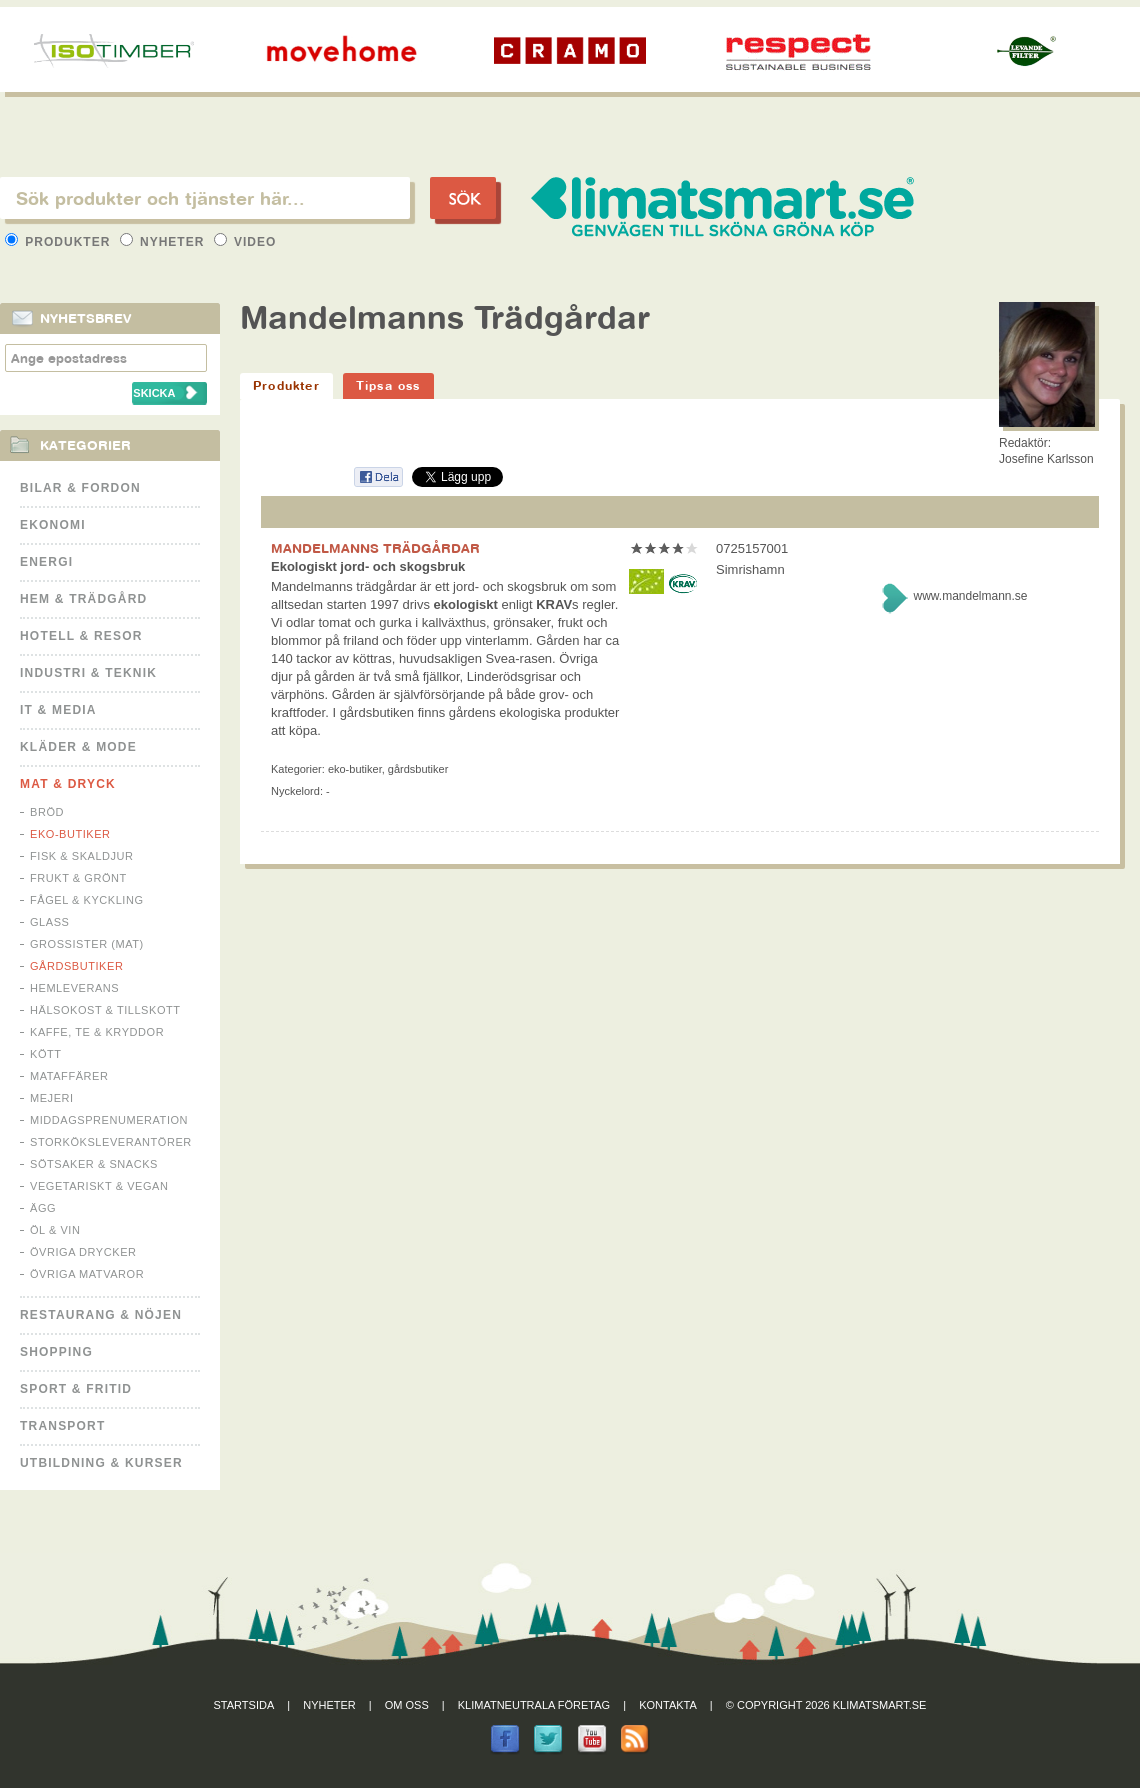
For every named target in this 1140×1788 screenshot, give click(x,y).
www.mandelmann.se (970, 596)
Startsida (244, 1705)
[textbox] (205, 198)
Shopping (56, 1352)
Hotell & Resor (81, 636)
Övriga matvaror (87, 1274)
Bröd (47, 812)
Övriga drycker (83, 1252)
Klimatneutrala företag (534, 1705)
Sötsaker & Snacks (94, 1164)
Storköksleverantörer (111, 1142)
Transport (62, 1426)
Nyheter (164, 242)
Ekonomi (53, 525)
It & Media (58, 710)
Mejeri (52, 1098)
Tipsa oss (388, 385)
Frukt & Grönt (78, 878)
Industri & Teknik (88, 673)
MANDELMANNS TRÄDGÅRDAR (375, 548)
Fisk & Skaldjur (82, 856)
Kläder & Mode (78, 747)
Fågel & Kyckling (87, 900)
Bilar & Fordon (80, 488)
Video (245, 242)
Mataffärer (69, 1076)
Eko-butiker (70, 834)
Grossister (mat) (87, 944)
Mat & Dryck (68, 784)
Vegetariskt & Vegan (99, 1186)
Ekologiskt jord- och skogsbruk (368, 566)
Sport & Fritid (76, 1389)
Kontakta (668, 1705)
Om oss (407, 1705)
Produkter (60, 242)
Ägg (43, 1208)
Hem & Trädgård (83, 599)
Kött (46, 1054)
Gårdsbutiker (76, 966)
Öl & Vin (55, 1230)
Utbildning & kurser (101, 1463)
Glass (49, 922)
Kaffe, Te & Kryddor (97, 1032)
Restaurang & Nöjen (101, 1315)
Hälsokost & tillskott (105, 1010)
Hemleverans (74, 988)
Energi (46, 562)
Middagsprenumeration (109, 1120)
